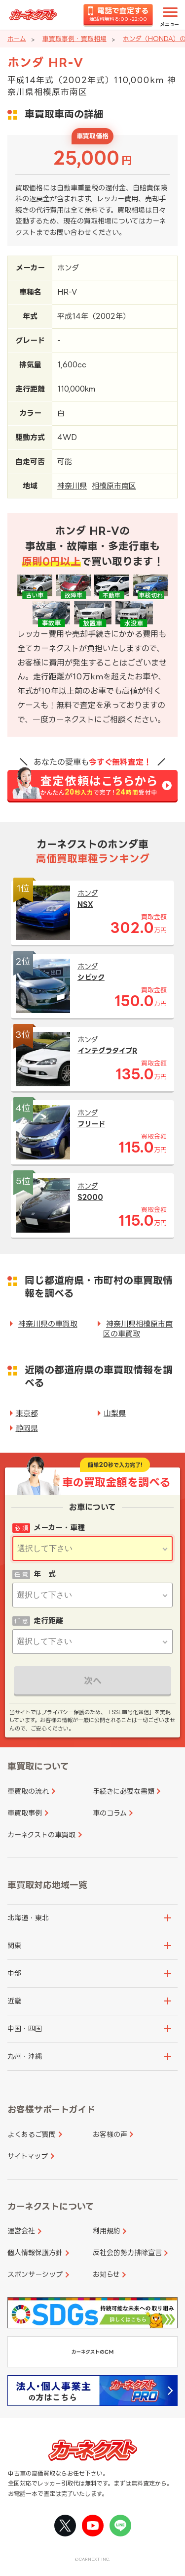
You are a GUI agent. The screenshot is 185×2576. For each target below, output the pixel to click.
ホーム (16, 38)
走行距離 (48, 1620)
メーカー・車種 (59, 1527)
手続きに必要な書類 (123, 1791)
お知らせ (106, 2274)
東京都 (27, 1413)
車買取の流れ (28, 1791)
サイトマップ (27, 2156)
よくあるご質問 (31, 2134)
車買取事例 (24, 1813)
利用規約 (106, 2230)
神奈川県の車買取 (47, 1324)
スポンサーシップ (35, 2274)
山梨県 (115, 1413)
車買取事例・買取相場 (74, 38)
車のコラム (110, 1813)
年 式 (45, 1574)
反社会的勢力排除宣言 (127, 2252)
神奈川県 (72, 486)
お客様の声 (110, 2134)
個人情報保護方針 (35, 2252)
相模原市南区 (114, 486)
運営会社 (21, 2230)
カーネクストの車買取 (41, 1834)
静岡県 (27, 1428)
